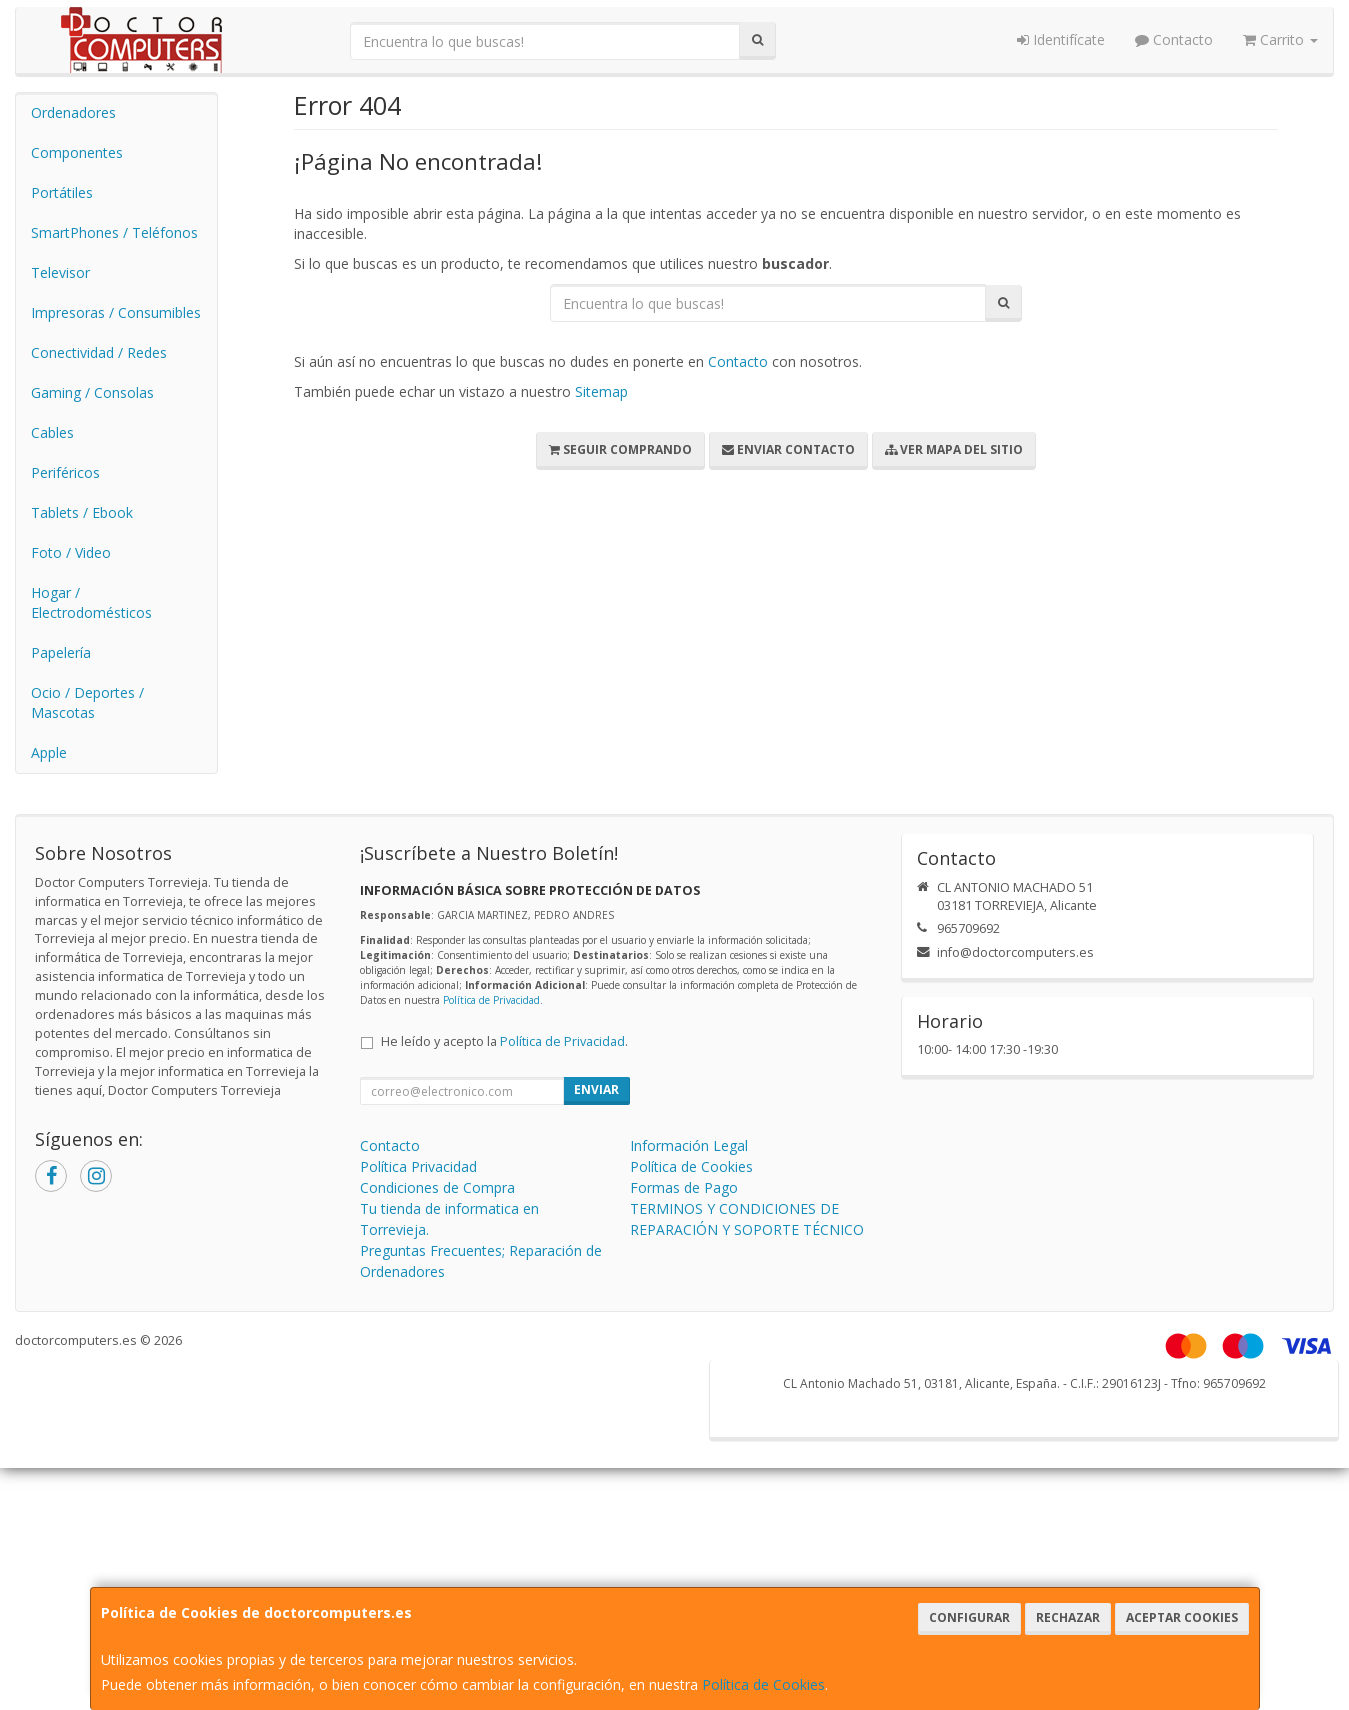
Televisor (60, 272)
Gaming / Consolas (92, 392)
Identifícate (1061, 39)
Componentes (77, 152)
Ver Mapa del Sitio (954, 449)
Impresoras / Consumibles (116, 312)
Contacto (1174, 39)
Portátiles (62, 192)
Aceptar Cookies (1182, 1617)
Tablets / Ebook (82, 512)
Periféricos (65, 472)
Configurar (969, 1617)
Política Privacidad (418, 1166)
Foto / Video (71, 552)
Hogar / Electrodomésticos (91, 602)
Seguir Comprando (620, 449)
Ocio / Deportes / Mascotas (87, 702)
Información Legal (689, 1145)
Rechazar (1068, 1617)
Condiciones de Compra (437, 1187)
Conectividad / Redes (99, 352)
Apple (49, 752)
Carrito (1280, 39)
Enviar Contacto (788, 449)
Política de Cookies (763, 1684)
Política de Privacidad (491, 1000)
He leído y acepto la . (504, 1041)
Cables (52, 432)
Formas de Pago (684, 1187)
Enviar (596, 1089)
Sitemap (601, 391)
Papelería (61, 652)
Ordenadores (73, 112)
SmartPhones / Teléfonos (114, 232)
